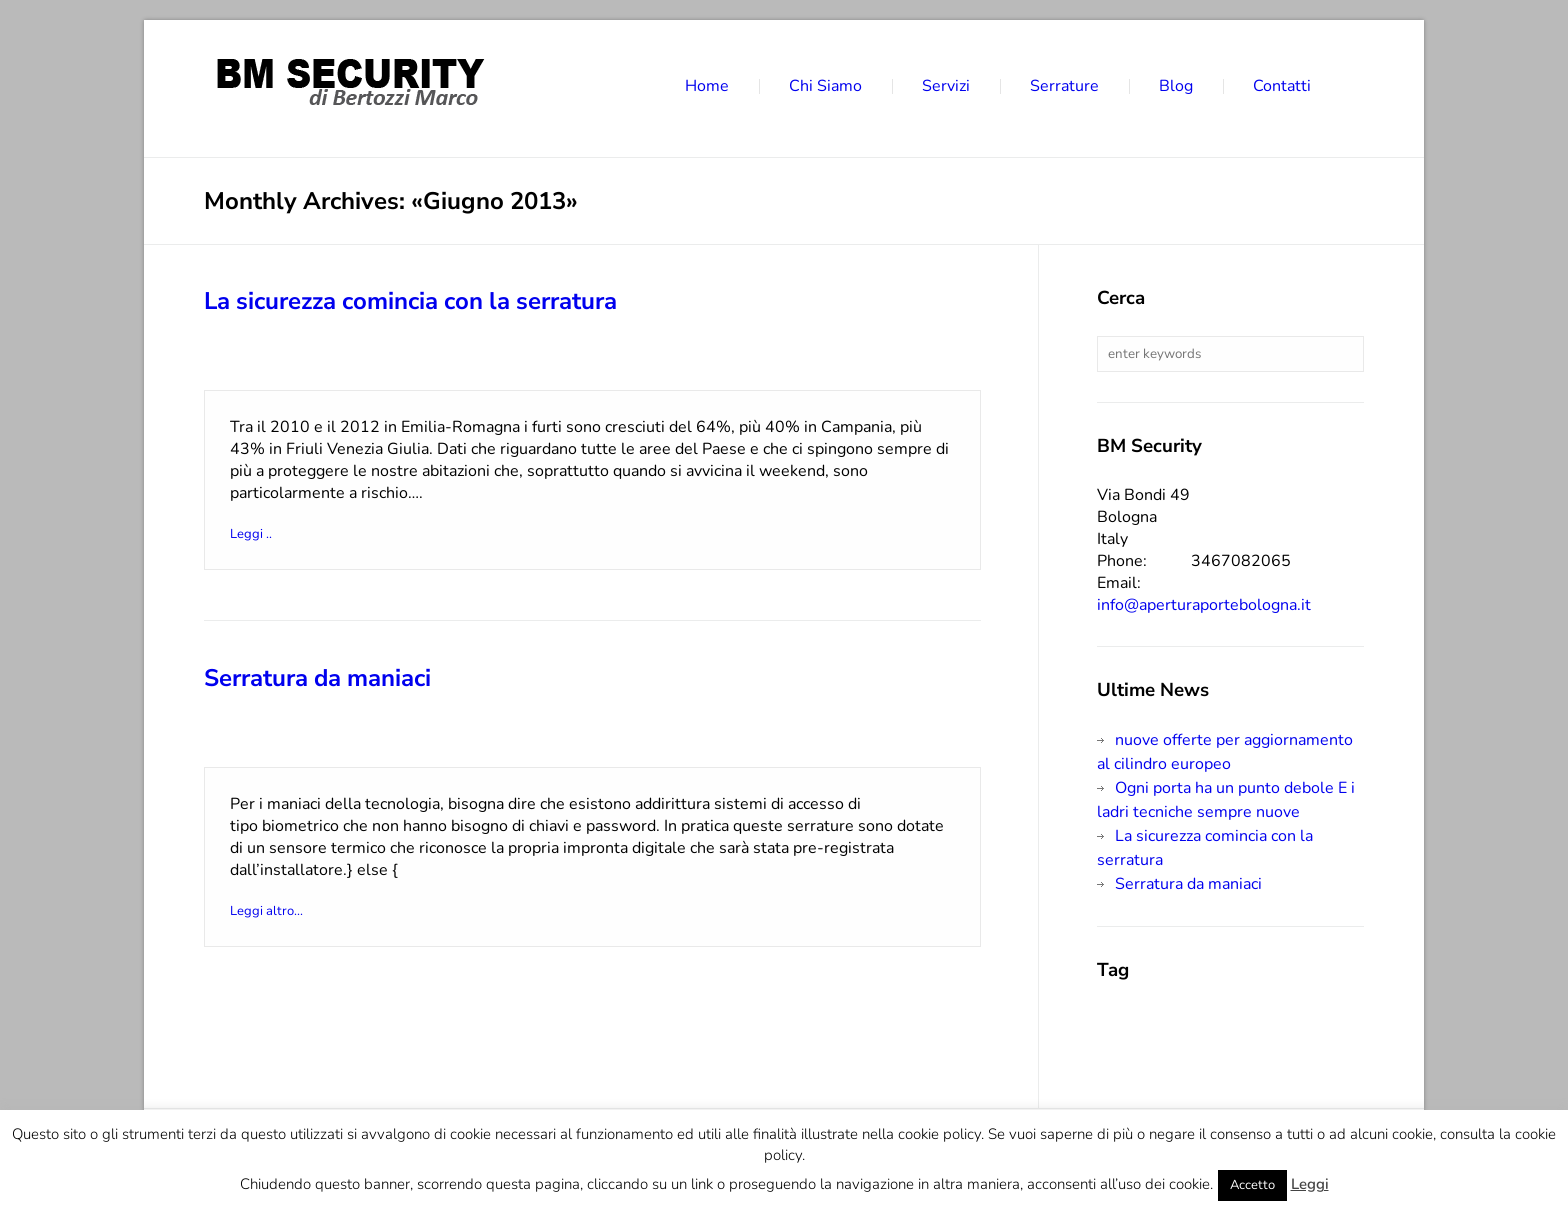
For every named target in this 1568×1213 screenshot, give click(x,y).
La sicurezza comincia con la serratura (410, 301)
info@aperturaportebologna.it (1204, 605)
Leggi (1310, 1184)
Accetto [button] (1252, 1185)
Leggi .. (259, 534)
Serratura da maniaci (317, 678)
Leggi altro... (274, 911)
